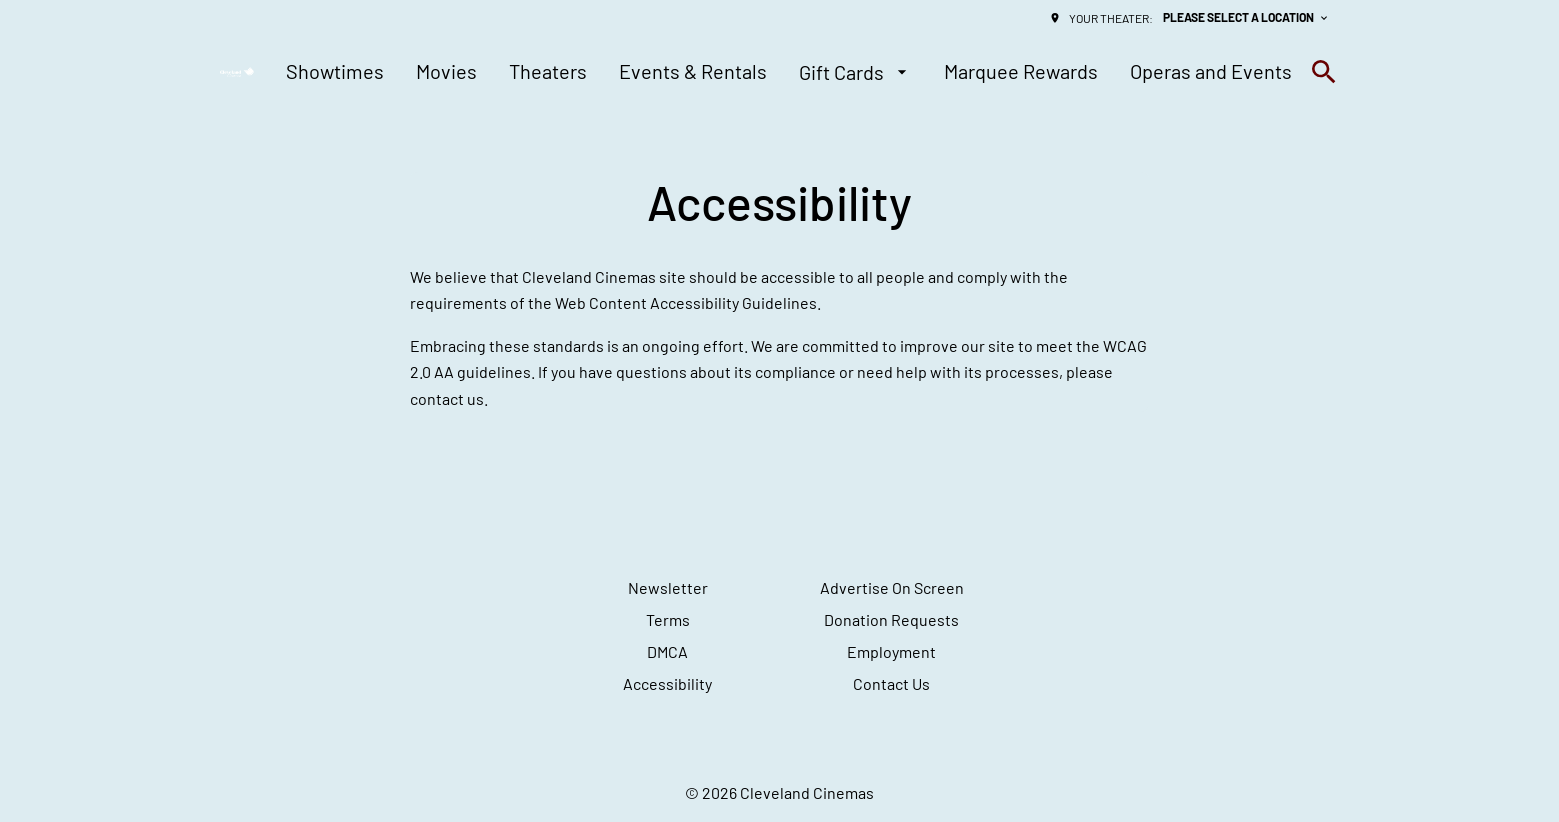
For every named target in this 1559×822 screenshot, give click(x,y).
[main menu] (789, 72)
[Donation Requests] (891, 620)
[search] (1324, 72)
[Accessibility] (667, 684)
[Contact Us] (891, 684)
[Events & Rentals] (693, 72)
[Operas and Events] (1211, 72)
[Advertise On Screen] (892, 588)
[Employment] (891, 652)
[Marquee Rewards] (1021, 72)
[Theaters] (548, 72)
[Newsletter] (668, 588)
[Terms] (668, 620)
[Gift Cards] (855, 72)
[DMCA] (667, 652)
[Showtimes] (335, 72)
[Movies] (446, 72)
